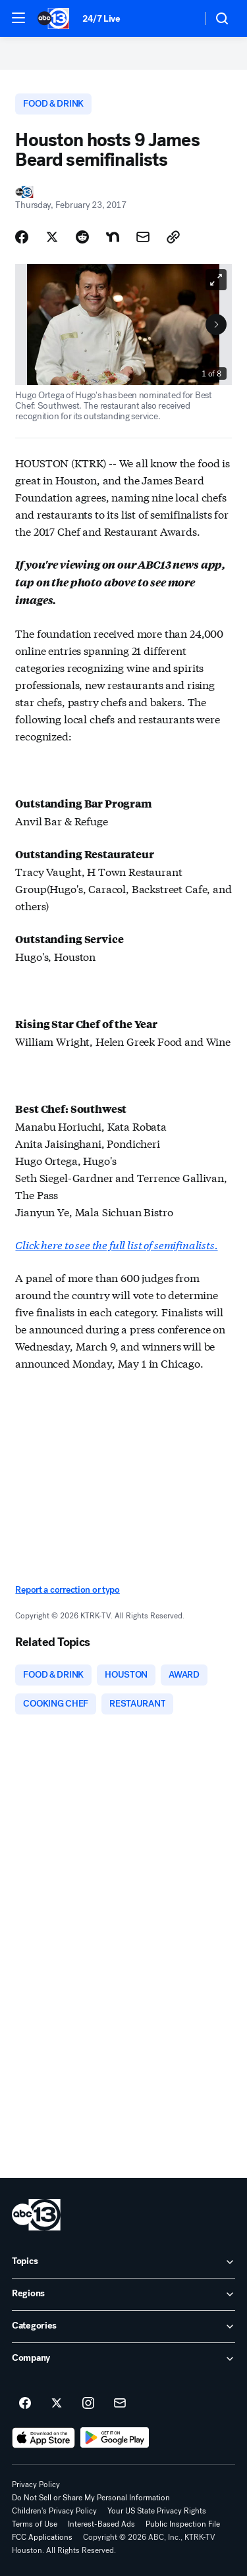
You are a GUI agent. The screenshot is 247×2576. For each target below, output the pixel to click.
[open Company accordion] (123, 2359)
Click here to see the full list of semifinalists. (116, 1244)
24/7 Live (101, 19)
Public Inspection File (183, 2524)
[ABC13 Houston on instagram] (88, 2403)
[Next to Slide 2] (216, 324)
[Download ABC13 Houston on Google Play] (115, 2437)
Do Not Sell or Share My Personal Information (91, 2498)
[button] (18, 18)
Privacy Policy (36, 2484)
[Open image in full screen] (216, 279)
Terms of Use (34, 2524)
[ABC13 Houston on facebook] (25, 2403)
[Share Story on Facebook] (22, 237)
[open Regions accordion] (123, 2294)
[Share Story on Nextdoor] (112, 237)
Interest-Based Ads (101, 2524)
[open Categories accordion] (123, 2326)
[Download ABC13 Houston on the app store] (43, 2437)
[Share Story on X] (52, 237)
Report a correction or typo (67, 1590)
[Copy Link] (173, 237)
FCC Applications (42, 2537)
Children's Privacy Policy (54, 2511)
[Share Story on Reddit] (82, 237)
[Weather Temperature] (181, 18)
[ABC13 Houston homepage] (53, 18)
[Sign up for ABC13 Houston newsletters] (120, 2403)
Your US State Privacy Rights (156, 2511)
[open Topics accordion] (123, 2262)
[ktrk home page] (36, 2214)
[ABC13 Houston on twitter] (56, 2403)
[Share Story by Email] (143, 237)
